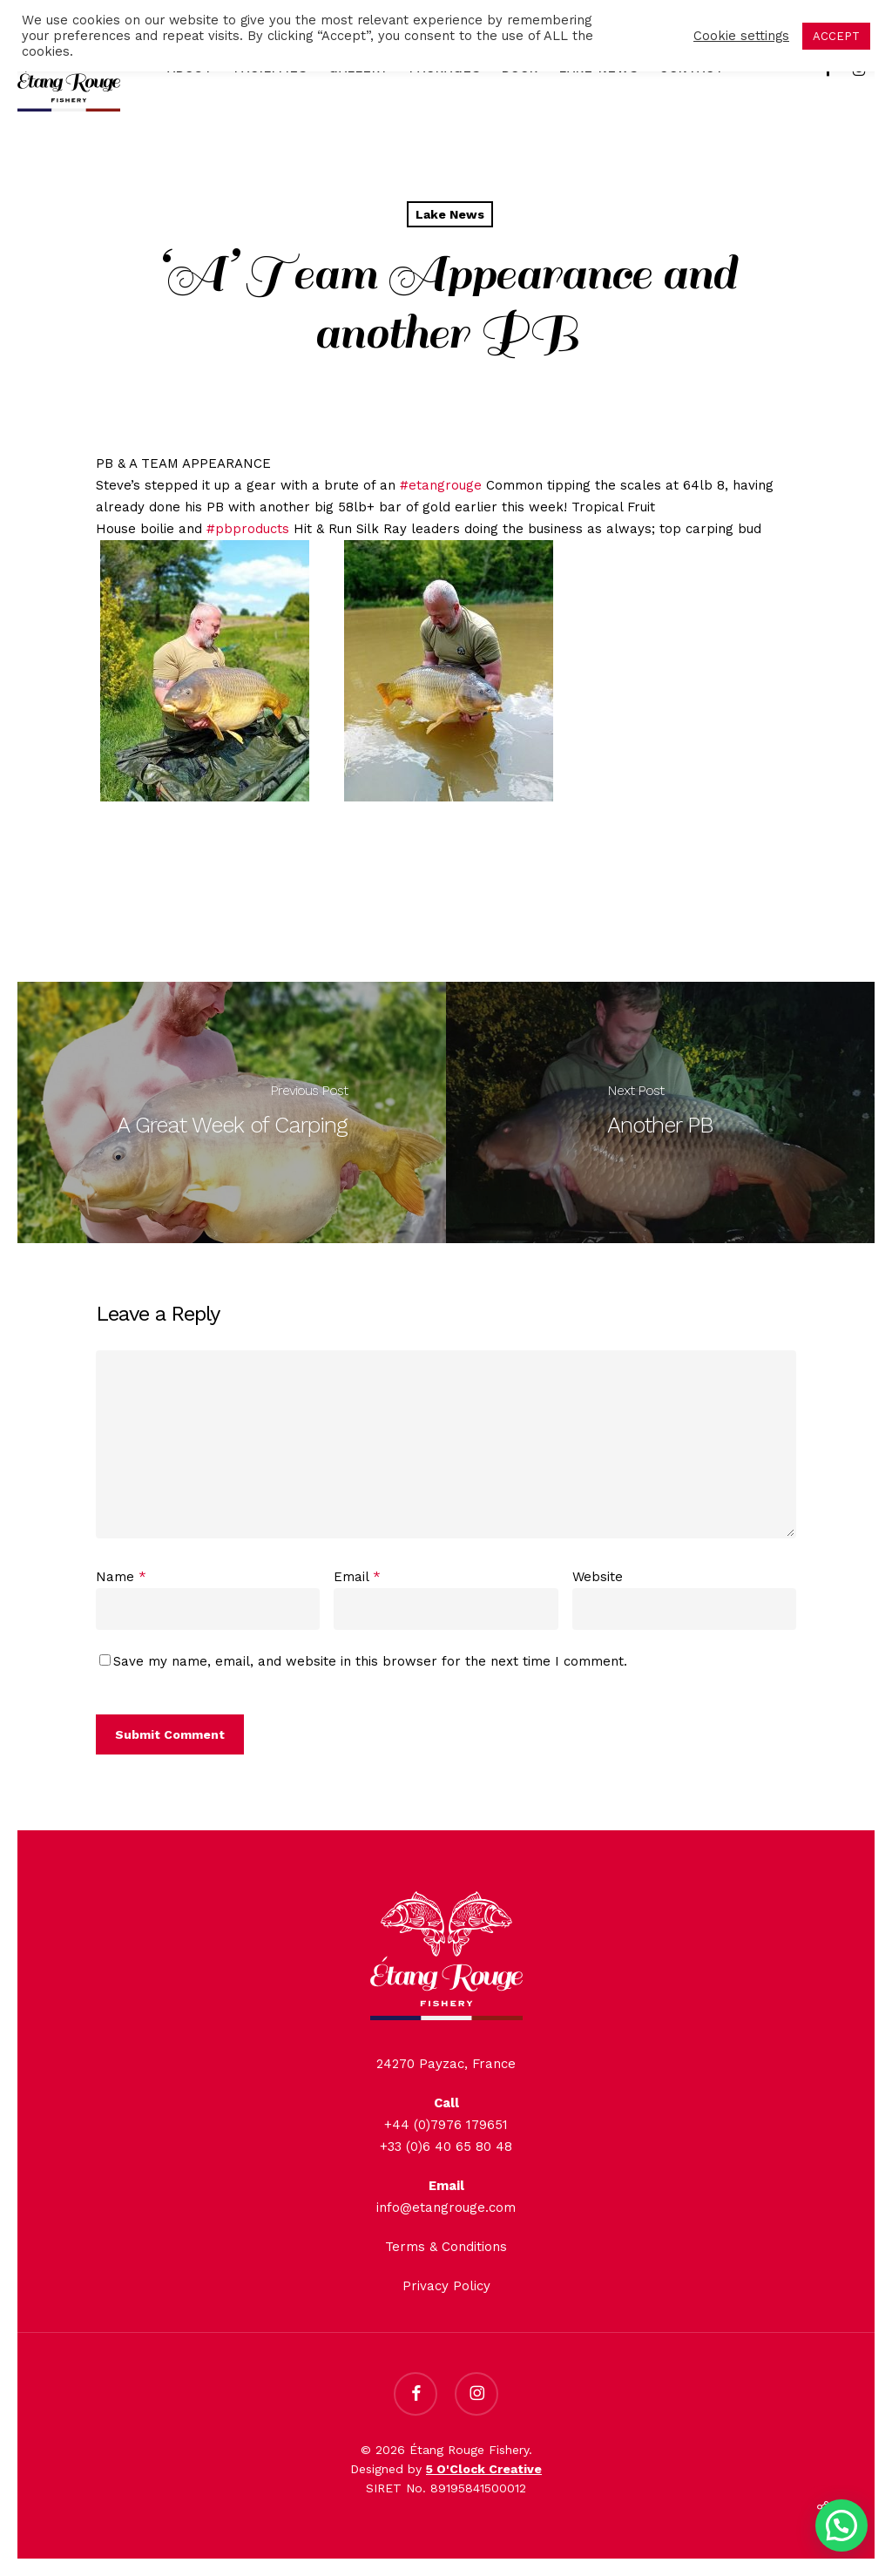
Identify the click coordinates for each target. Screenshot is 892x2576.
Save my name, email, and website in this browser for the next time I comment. (370, 1661)
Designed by (446, 2469)
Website (597, 1577)
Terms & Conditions (446, 2247)
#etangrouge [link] (441, 485)
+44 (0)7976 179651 (446, 2125)
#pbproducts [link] (247, 529)
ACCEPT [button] (836, 36)
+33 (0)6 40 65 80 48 (446, 2146)
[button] (841, 2525)
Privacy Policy (446, 2286)
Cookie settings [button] (741, 36)
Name (121, 1577)
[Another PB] (660, 1112)
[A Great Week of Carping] (231, 1112)
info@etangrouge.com (446, 2207)
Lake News (450, 214)
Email (357, 1577)
